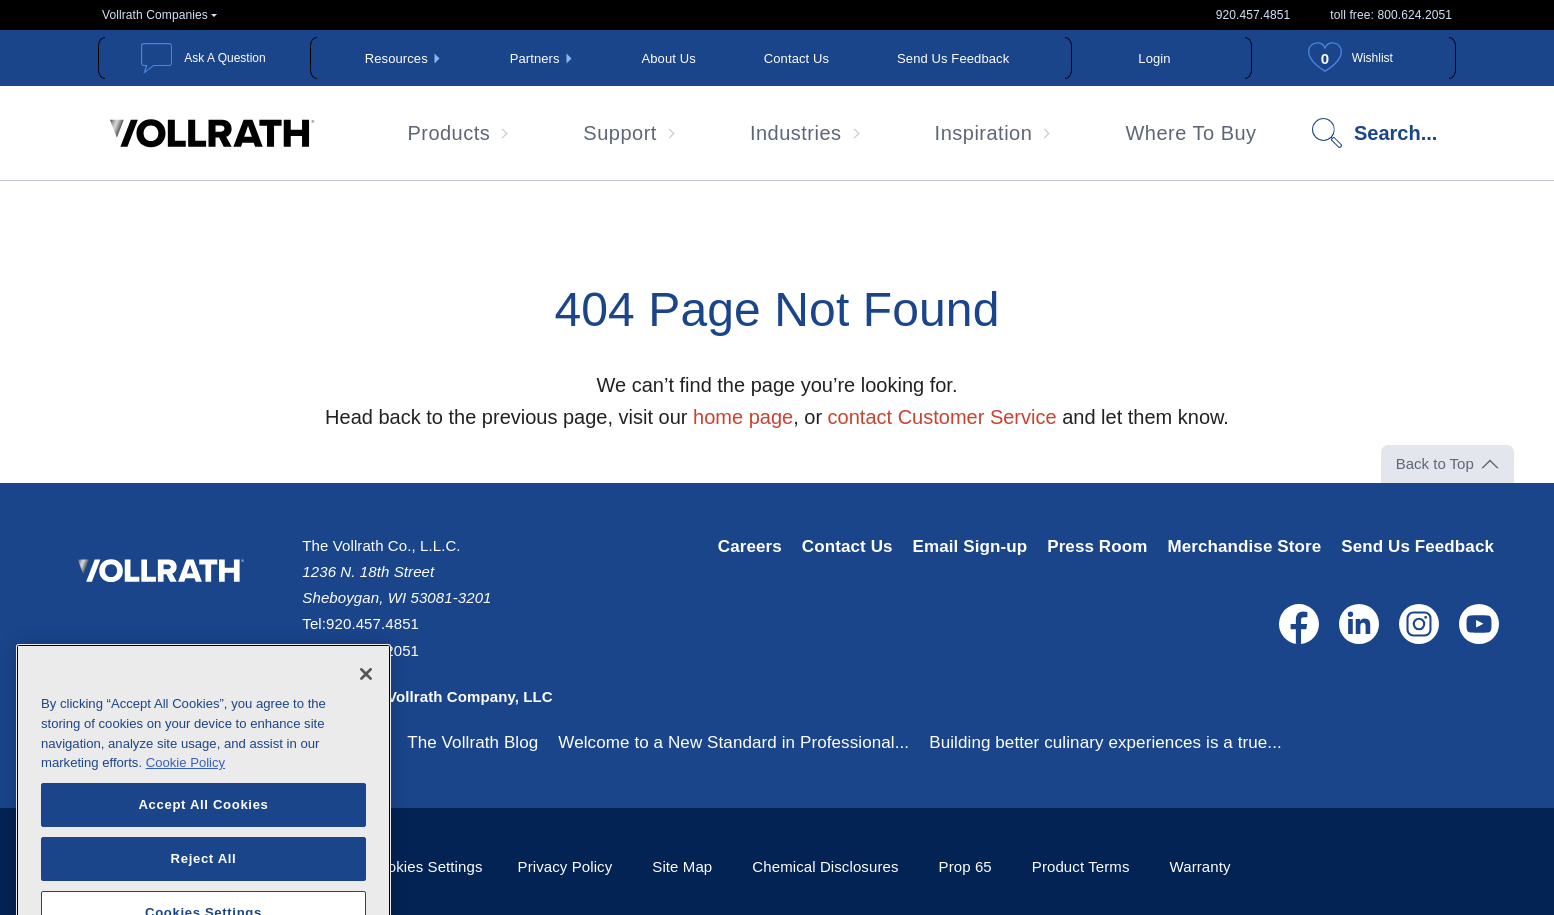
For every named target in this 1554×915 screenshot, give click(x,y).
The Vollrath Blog (472, 742)
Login (1154, 58)
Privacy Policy (565, 866)
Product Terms (1081, 866)
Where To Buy (1190, 133)
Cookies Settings (425, 866)
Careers (750, 546)
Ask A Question (224, 58)
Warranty (1200, 866)
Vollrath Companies (155, 15)
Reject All (204, 882)
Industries (796, 133)
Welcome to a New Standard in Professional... (733, 742)
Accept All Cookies (203, 828)
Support (620, 133)
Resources (396, 58)
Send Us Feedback (953, 58)
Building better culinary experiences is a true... (1105, 742)
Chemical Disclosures (825, 866)
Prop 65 (965, 866)
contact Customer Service (942, 417)
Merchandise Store (1244, 546)
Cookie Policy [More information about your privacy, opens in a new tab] (185, 786)
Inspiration (984, 133)
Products (448, 133)
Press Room (1097, 546)
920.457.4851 (1253, 15)
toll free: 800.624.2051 (1391, 15)
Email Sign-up (970, 546)
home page (743, 417)
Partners (535, 58)
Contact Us (796, 58)
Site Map (682, 866)
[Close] (366, 698)
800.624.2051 (372, 650)
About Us (669, 58)
